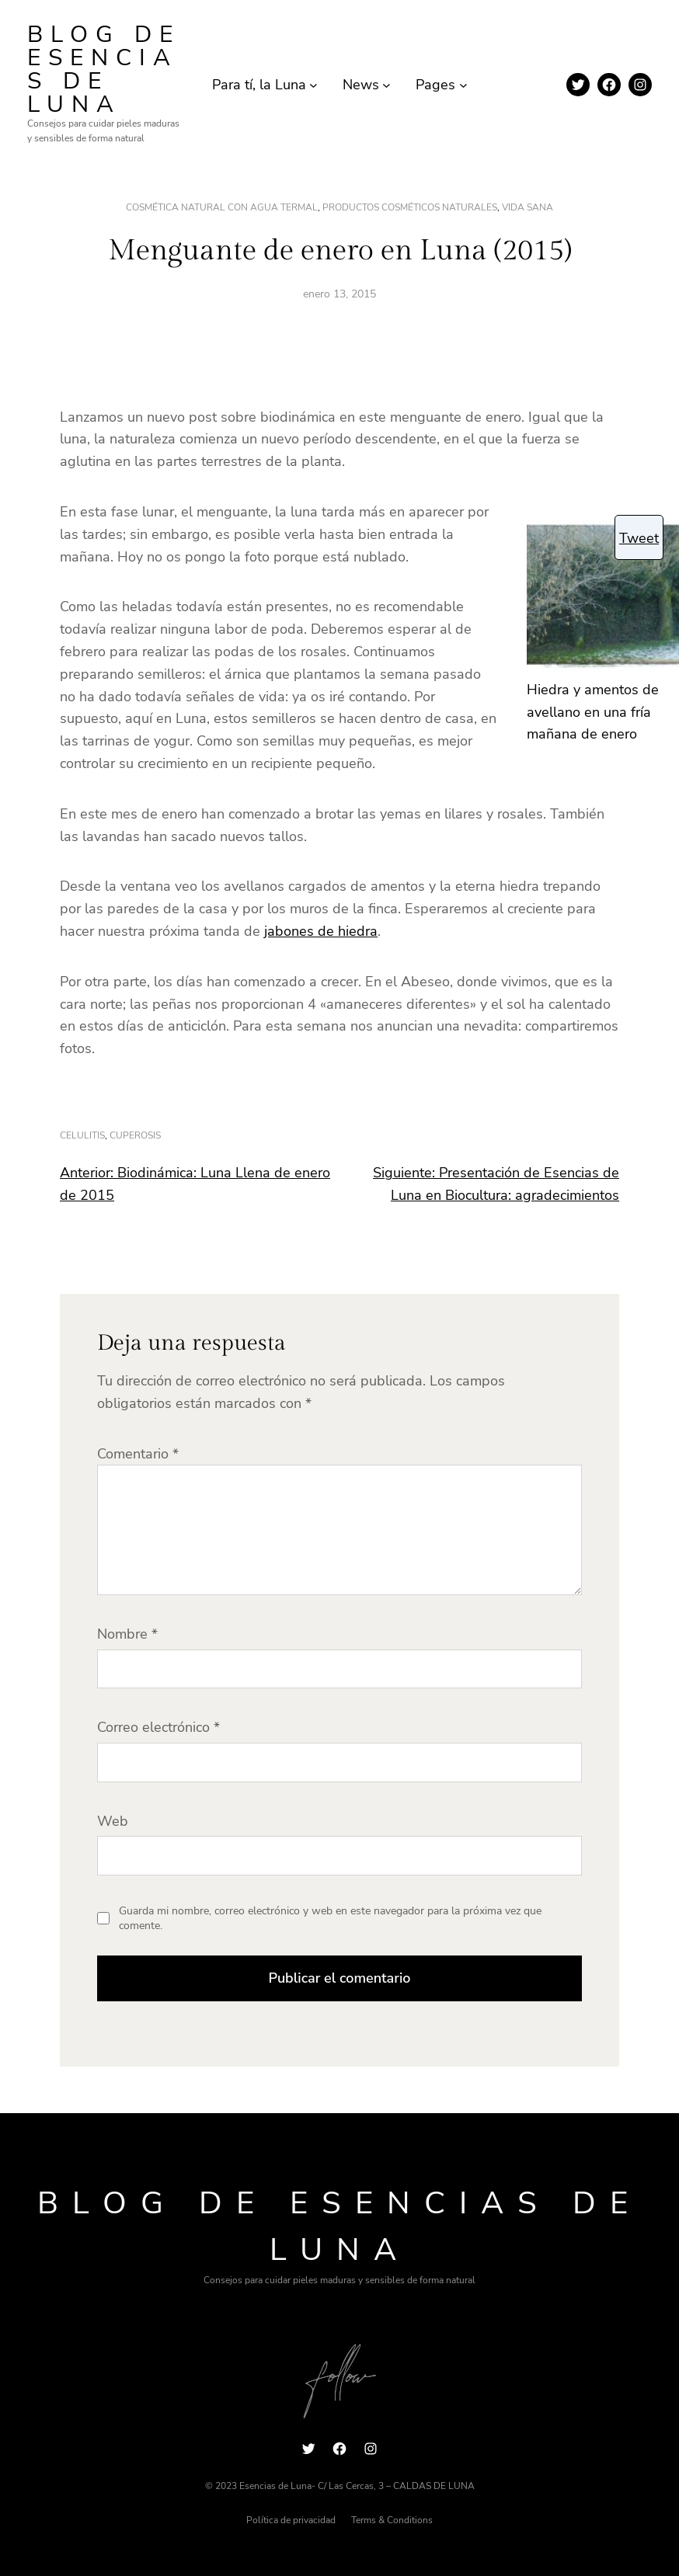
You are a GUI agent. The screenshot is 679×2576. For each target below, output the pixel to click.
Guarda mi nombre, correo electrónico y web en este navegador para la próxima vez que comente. (330, 1918)
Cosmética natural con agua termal (222, 207)
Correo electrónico (158, 1727)
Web (112, 1821)
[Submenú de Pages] (463, 85)
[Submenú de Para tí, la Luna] (313, 85)
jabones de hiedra (321, 931)
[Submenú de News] (386, 85)
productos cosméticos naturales (409, 207)
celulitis (82, 1135)
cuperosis (135, 1135)
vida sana (527, 207)
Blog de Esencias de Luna (103, 69)
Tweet (639, 538)
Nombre (127, 1634)
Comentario (138, 1453)
